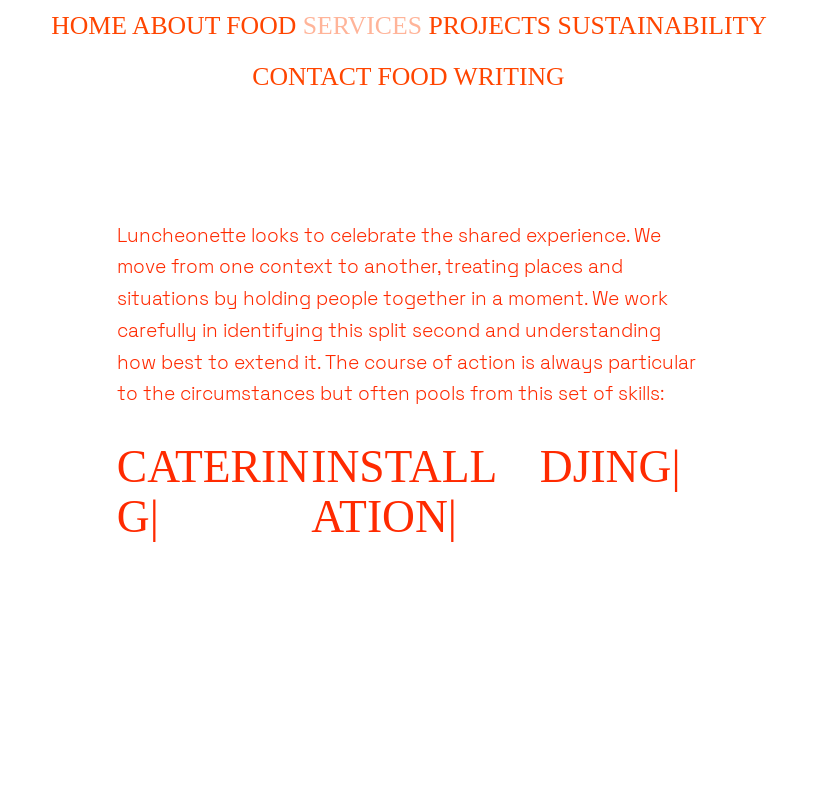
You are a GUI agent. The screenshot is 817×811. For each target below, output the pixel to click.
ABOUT (176, 25)
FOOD (261, 25)
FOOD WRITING (471, 76)
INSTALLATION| (404, 491)
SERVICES (362, 25)
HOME (89, 25)
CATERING (213, 491)
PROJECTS (489, 25)
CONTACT (311, 76)
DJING (606, 466)
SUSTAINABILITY (662, 25)
